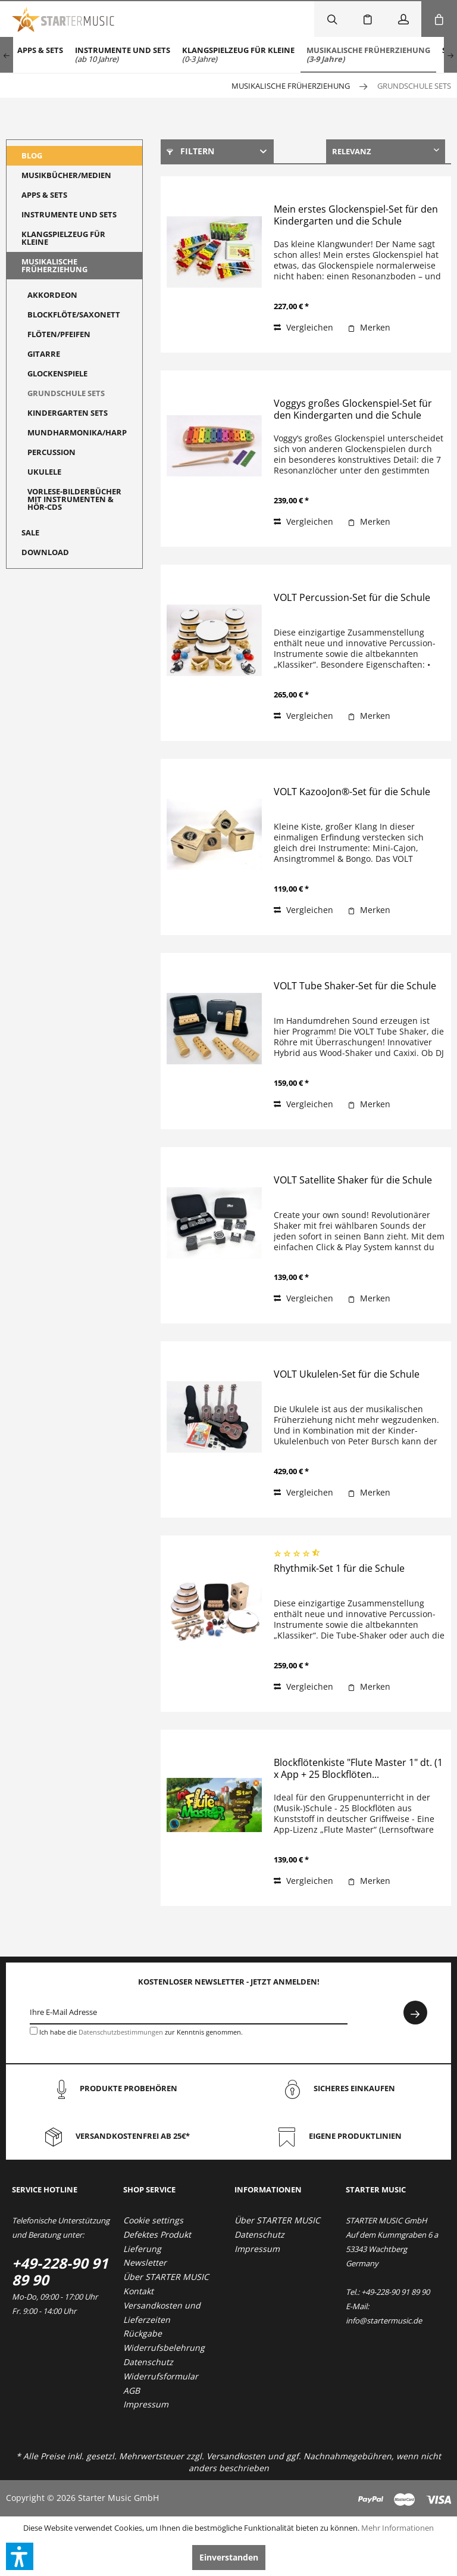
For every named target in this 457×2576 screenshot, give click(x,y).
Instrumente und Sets (69, 214)
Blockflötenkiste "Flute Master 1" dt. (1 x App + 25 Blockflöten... (358, 1768)
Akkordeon (52, 294)
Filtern (190, 151)
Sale (30, 532)
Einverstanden (228, 2557)
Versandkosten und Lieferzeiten (162, 2312)
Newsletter (145, 2262)
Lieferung (142, 2248)
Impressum (145, 2404)
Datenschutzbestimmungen (121, 2031)
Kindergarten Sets (67, 412)
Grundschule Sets (66, 393)
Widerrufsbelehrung (164, 2347)
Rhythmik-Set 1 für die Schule (339, 1568)
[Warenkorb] (439, 19)
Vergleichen (303, 327)
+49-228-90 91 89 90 (60, 2271)
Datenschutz (148, 2362)
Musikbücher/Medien (66, 175)
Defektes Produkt (157, 2234)
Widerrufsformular (160, 2376)
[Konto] (403, 19)
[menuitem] (40, 55)
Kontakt (138, 2291)
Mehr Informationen (397, 2527)
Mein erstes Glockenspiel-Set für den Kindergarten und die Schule (356, 215)
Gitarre (43, 353)
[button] (19, 2556)
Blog (31, 155)
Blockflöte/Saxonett (73, 314)
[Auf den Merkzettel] (369, 327)
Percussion (51, 452)
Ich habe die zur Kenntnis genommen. (141, 2031)
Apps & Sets (44, 194)
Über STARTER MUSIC (166, 2276)
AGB (131, 2390)
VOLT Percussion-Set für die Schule (352, 597)
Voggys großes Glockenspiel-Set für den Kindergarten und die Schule (353, 409)
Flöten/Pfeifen (58, 334)
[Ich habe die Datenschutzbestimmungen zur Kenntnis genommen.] (33, 2031)
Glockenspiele (57, 373)
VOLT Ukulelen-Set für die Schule (347, 1374)
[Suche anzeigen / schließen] (332, 19)
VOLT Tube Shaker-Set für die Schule (355, 986)
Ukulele (44, 471)
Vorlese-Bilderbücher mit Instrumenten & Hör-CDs (74, 499)
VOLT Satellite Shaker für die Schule (353, 1180)
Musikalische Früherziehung (54, 265)
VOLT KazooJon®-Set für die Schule (352, 792)
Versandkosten (235, 2456)
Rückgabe (142, 2333)
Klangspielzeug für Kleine (63, 238)
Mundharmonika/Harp (77, 432)
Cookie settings (153, 2220)
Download (45, 552)
